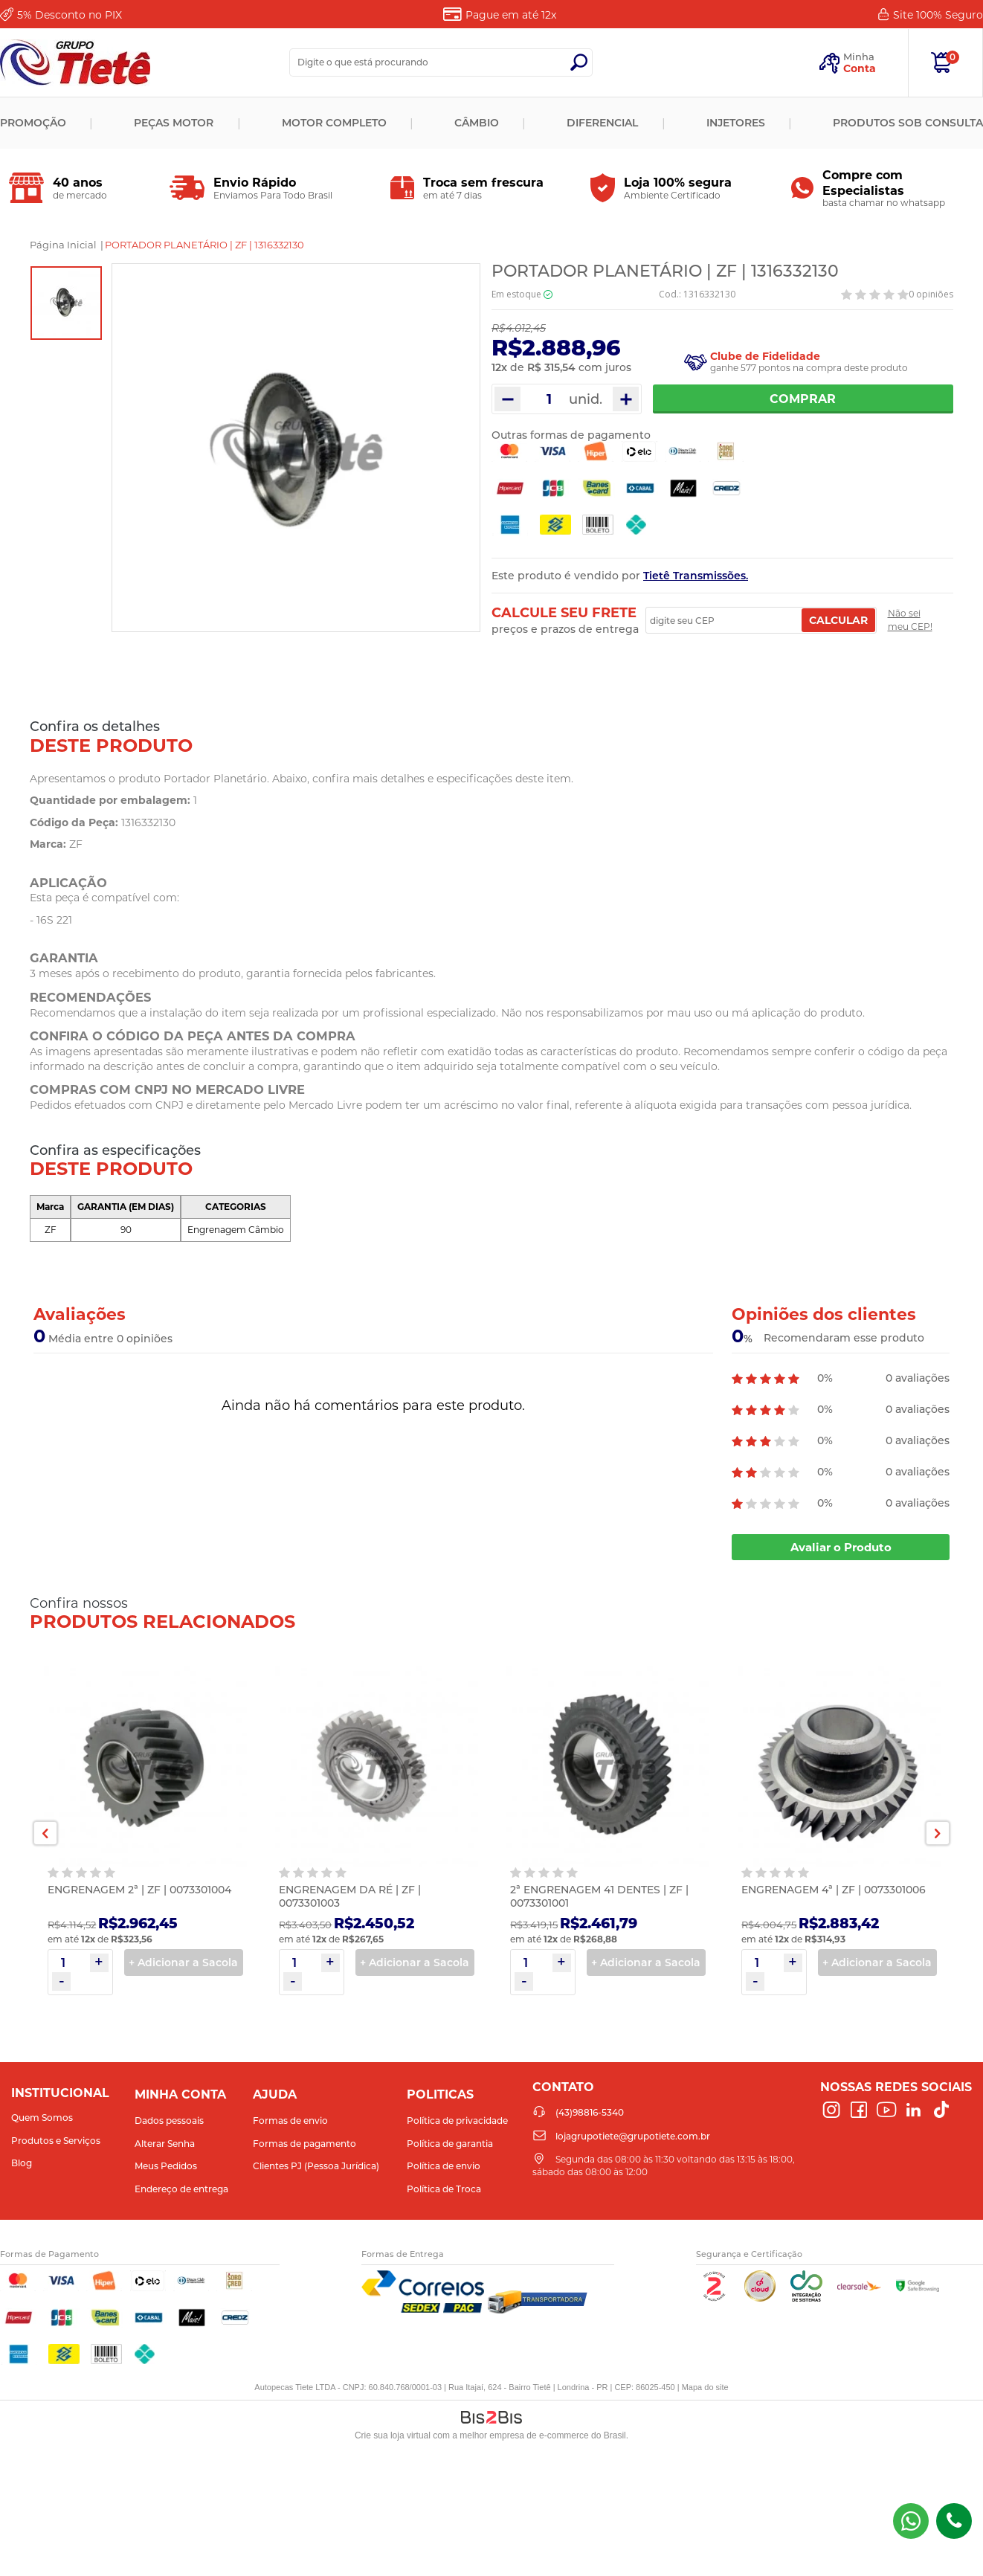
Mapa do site (705, 2387)
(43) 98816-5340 (911, 2521)
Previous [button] (45, 1833)
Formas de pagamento (304, 2143)
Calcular (838, 620)
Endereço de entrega (181, 2189)
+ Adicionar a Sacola (183, 1962)
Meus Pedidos (166, 2165)
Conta (859, 68)
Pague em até (510, 15)
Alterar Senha (165, 2143)
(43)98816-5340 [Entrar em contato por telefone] (954, 2521)
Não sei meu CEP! (910, 620)
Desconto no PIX (69, 15)
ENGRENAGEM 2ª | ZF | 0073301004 (139, 1889)
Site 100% (938, 15)
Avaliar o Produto (841, 1547)
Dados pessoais (169, 2120)
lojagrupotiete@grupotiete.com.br (632, 2136)
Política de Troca (444, 2189)
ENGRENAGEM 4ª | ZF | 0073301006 (833, 1889)
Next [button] (937, 1833)
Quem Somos (42, 2117)
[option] (66, 303)
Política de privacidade (457, 2120)
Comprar (803, 399)
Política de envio (443, 2165)
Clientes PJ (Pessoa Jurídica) (316, 2165)
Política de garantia (450, 2143)
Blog (21, 2162)
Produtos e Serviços (55, 2140)
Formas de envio (290, 2120)
